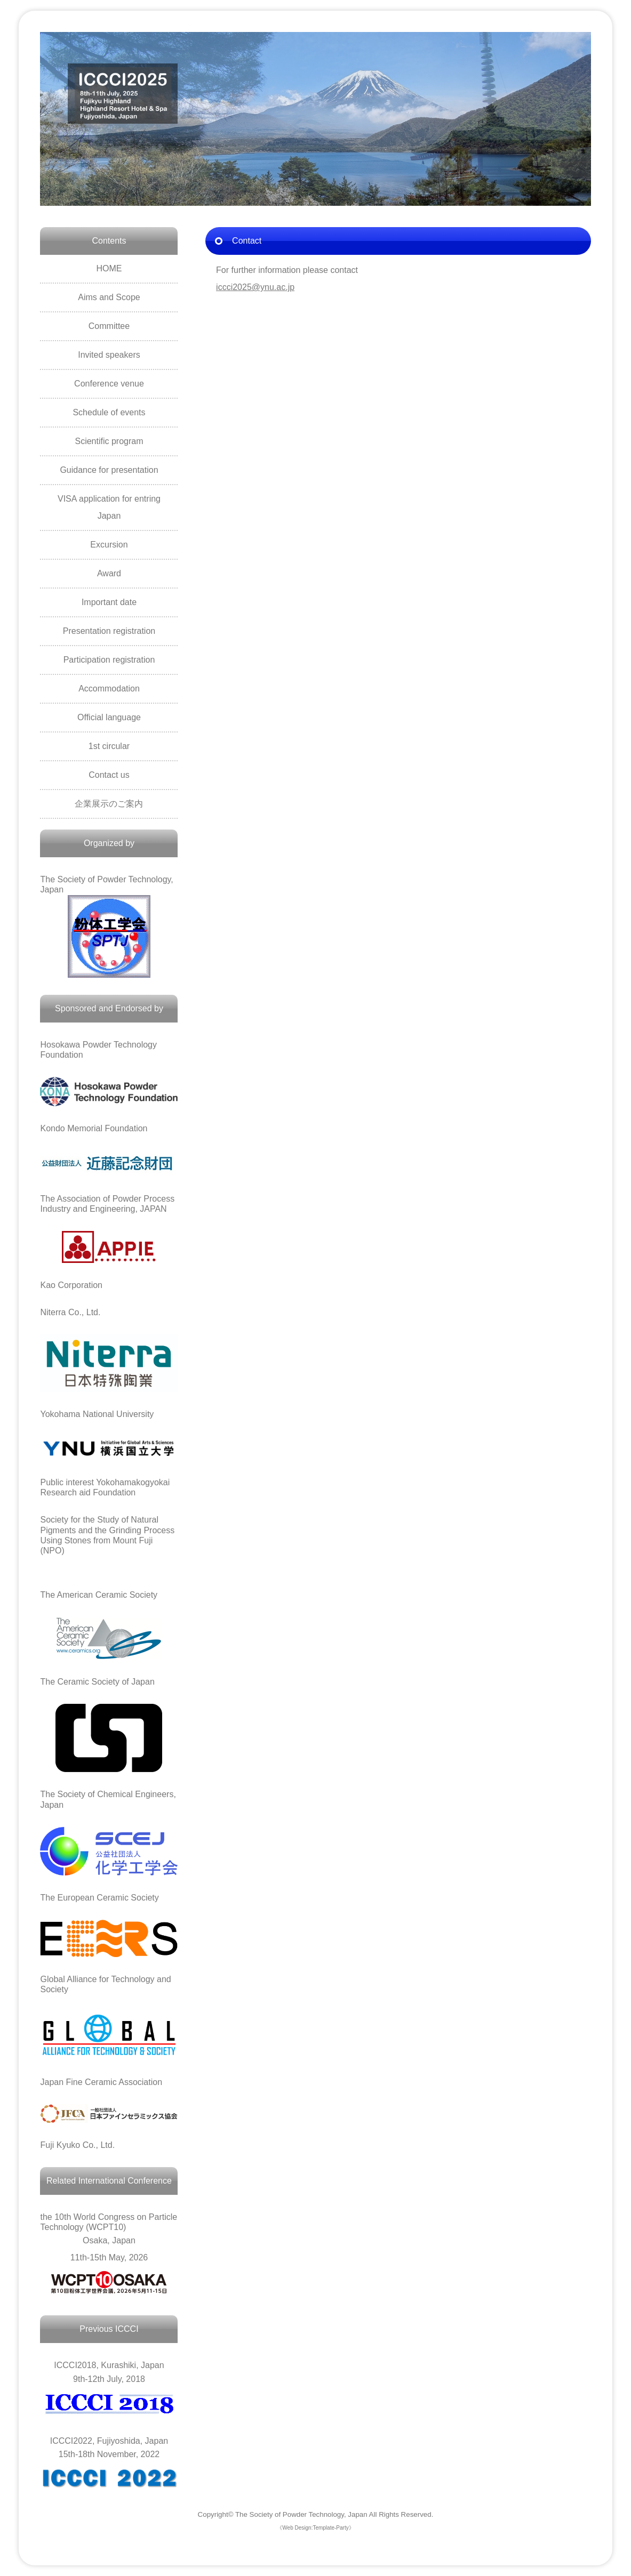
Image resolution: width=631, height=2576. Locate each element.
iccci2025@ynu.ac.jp (255, 287)
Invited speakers (109, 354)
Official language (109, 717)
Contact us (109, 774)
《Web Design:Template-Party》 (315, 2528)
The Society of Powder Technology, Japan (301, 2514)
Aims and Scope (109, 297)
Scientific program (109, 441)
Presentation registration (109, 630)
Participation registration (109, 659)
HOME (109, 268)
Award (109, 573)
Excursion (108, 544)
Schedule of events (109, 412)
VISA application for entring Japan (109, 507)
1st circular (109, 746)
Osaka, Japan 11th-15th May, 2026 (109, 2237)
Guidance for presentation (109, 469)
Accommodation (109, 688)
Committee (109, 326)
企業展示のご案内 (109, 803)
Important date (109, 602)
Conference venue (109, 383)
